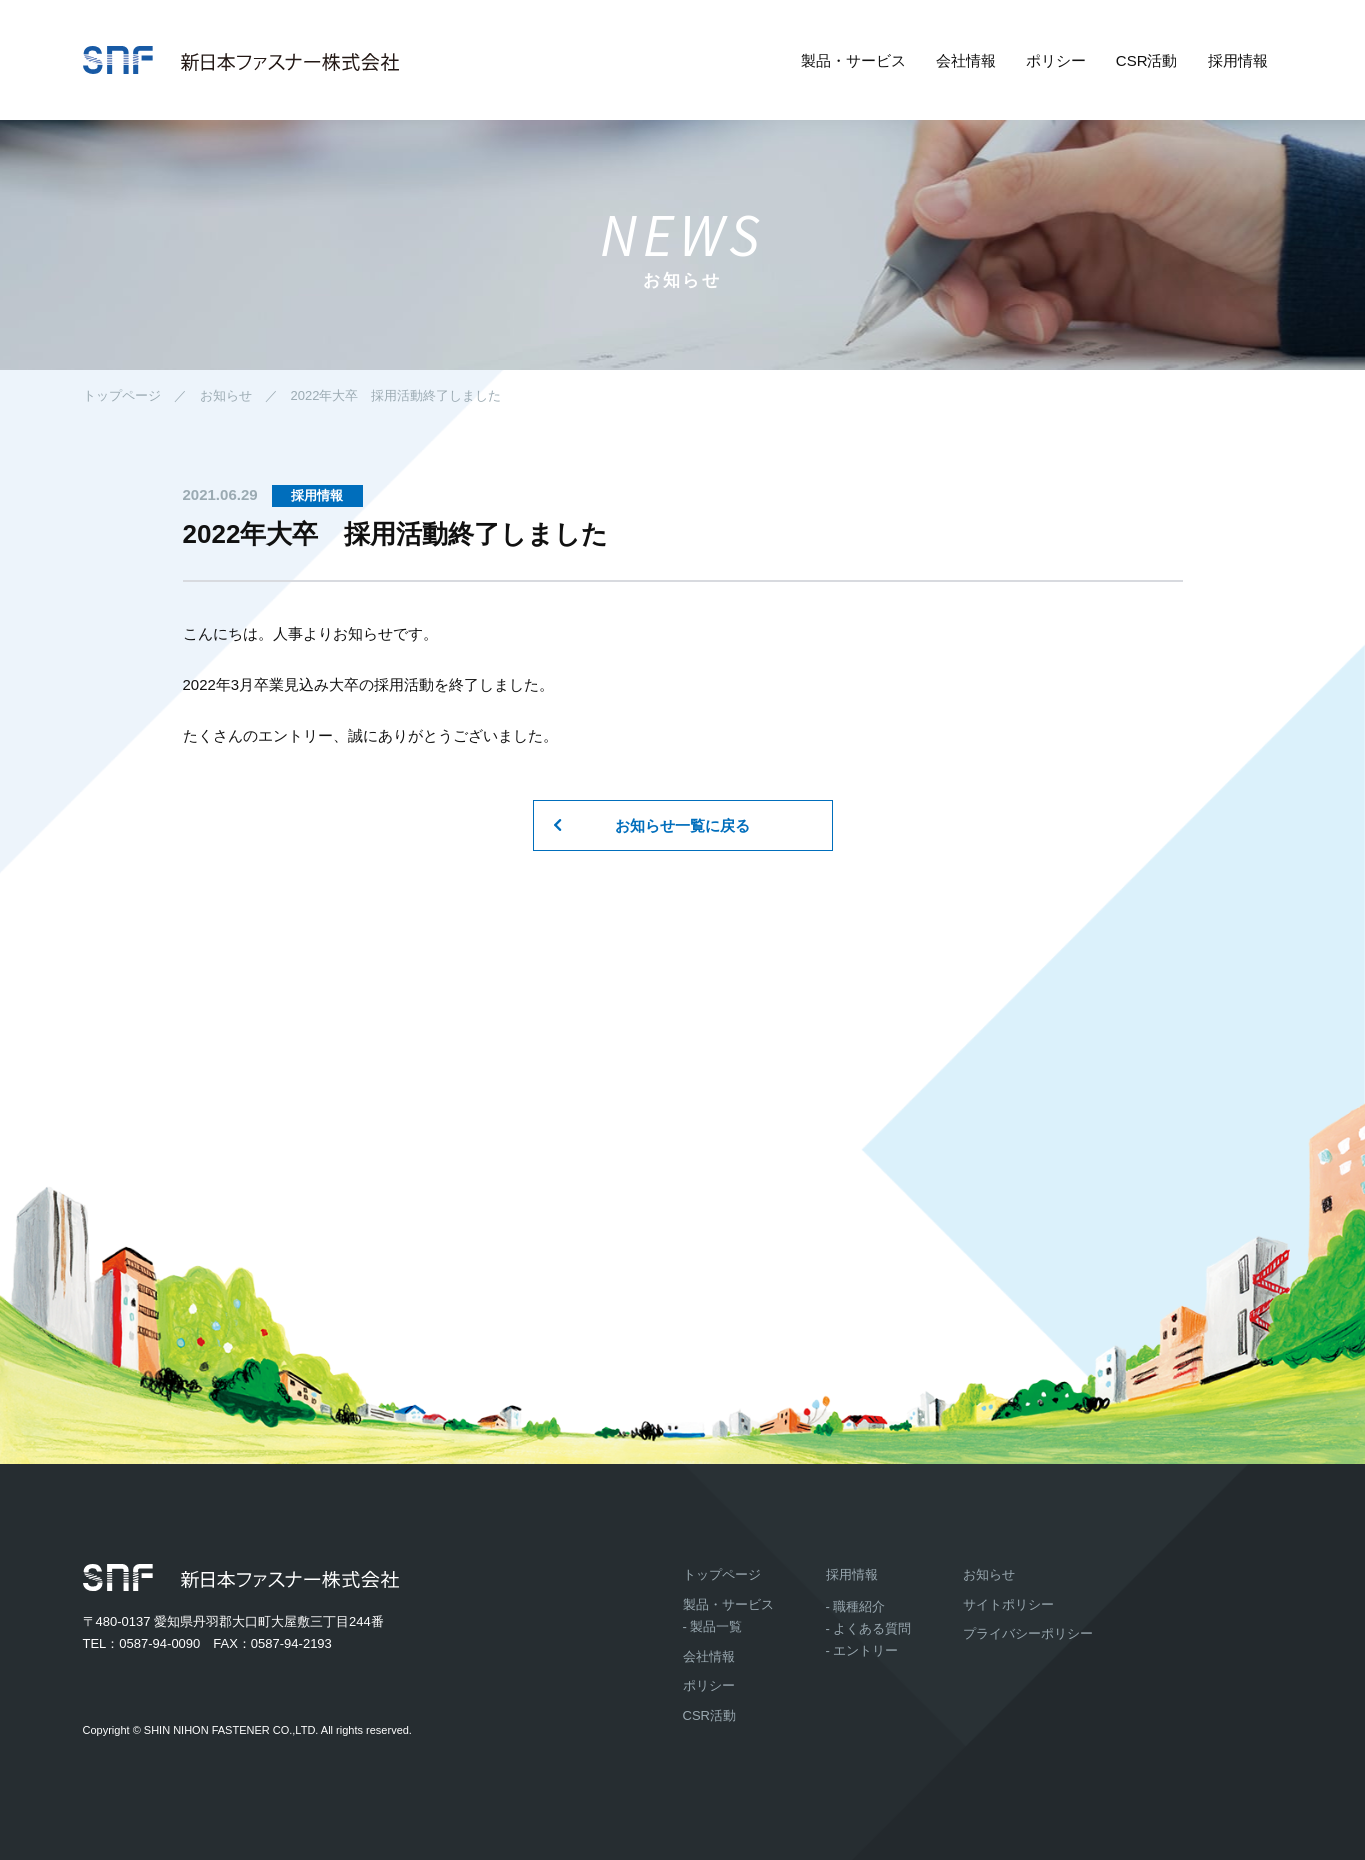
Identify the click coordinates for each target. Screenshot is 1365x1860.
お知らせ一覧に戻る (682, 825)
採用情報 (1238, 60)
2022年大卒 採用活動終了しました (396, 395)
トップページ (122, 395)
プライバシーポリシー (1028, 1633)
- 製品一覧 (713, 1626)
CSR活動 (1147, 60)
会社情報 (966, 60)
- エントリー (862, 1650)
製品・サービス (853, 60)
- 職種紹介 (856, 1606)
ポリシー (1056, 60)
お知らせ (226, 395)
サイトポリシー (1008, 1604)
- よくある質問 (869, 1628)
